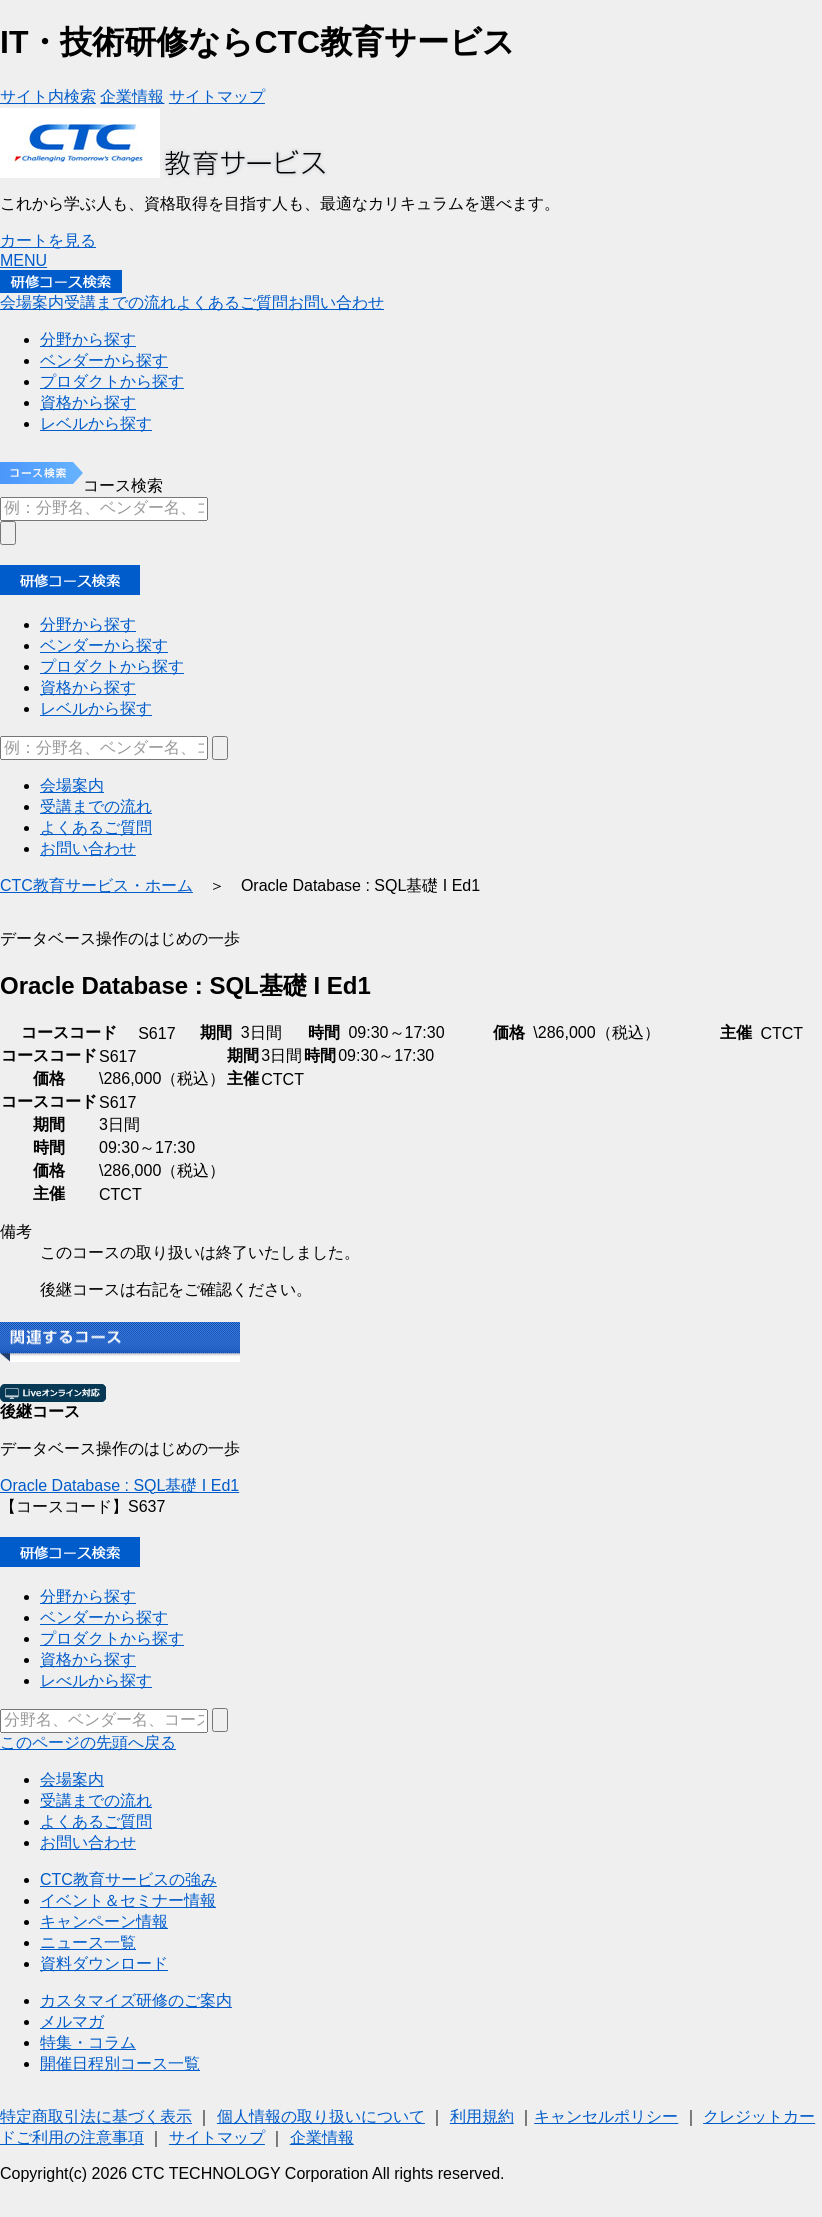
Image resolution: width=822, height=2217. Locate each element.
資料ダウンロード (104, 1963)
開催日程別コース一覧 (120, 2063)
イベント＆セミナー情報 (128, 1900)
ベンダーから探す (104, 1617)
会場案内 (72, 1779)
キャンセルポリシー (606, 2116)
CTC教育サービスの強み (128, 1879)
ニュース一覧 (88, 1942)
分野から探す (88, 1596)
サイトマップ (217, 2137)
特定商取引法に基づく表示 (96, 2116)
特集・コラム (88, 2042)
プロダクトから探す (112, 1638)
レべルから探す (96, 1680)
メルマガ (72, 2021)
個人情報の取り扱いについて (321, 2116)
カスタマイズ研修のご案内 (136, 2000)
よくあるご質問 (96, 1821)
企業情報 (322, 2137)
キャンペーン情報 (104, 1921)
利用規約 (482, 2116)
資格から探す (88, 1659)
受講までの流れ (96, 1800)
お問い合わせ (88, 1842)
